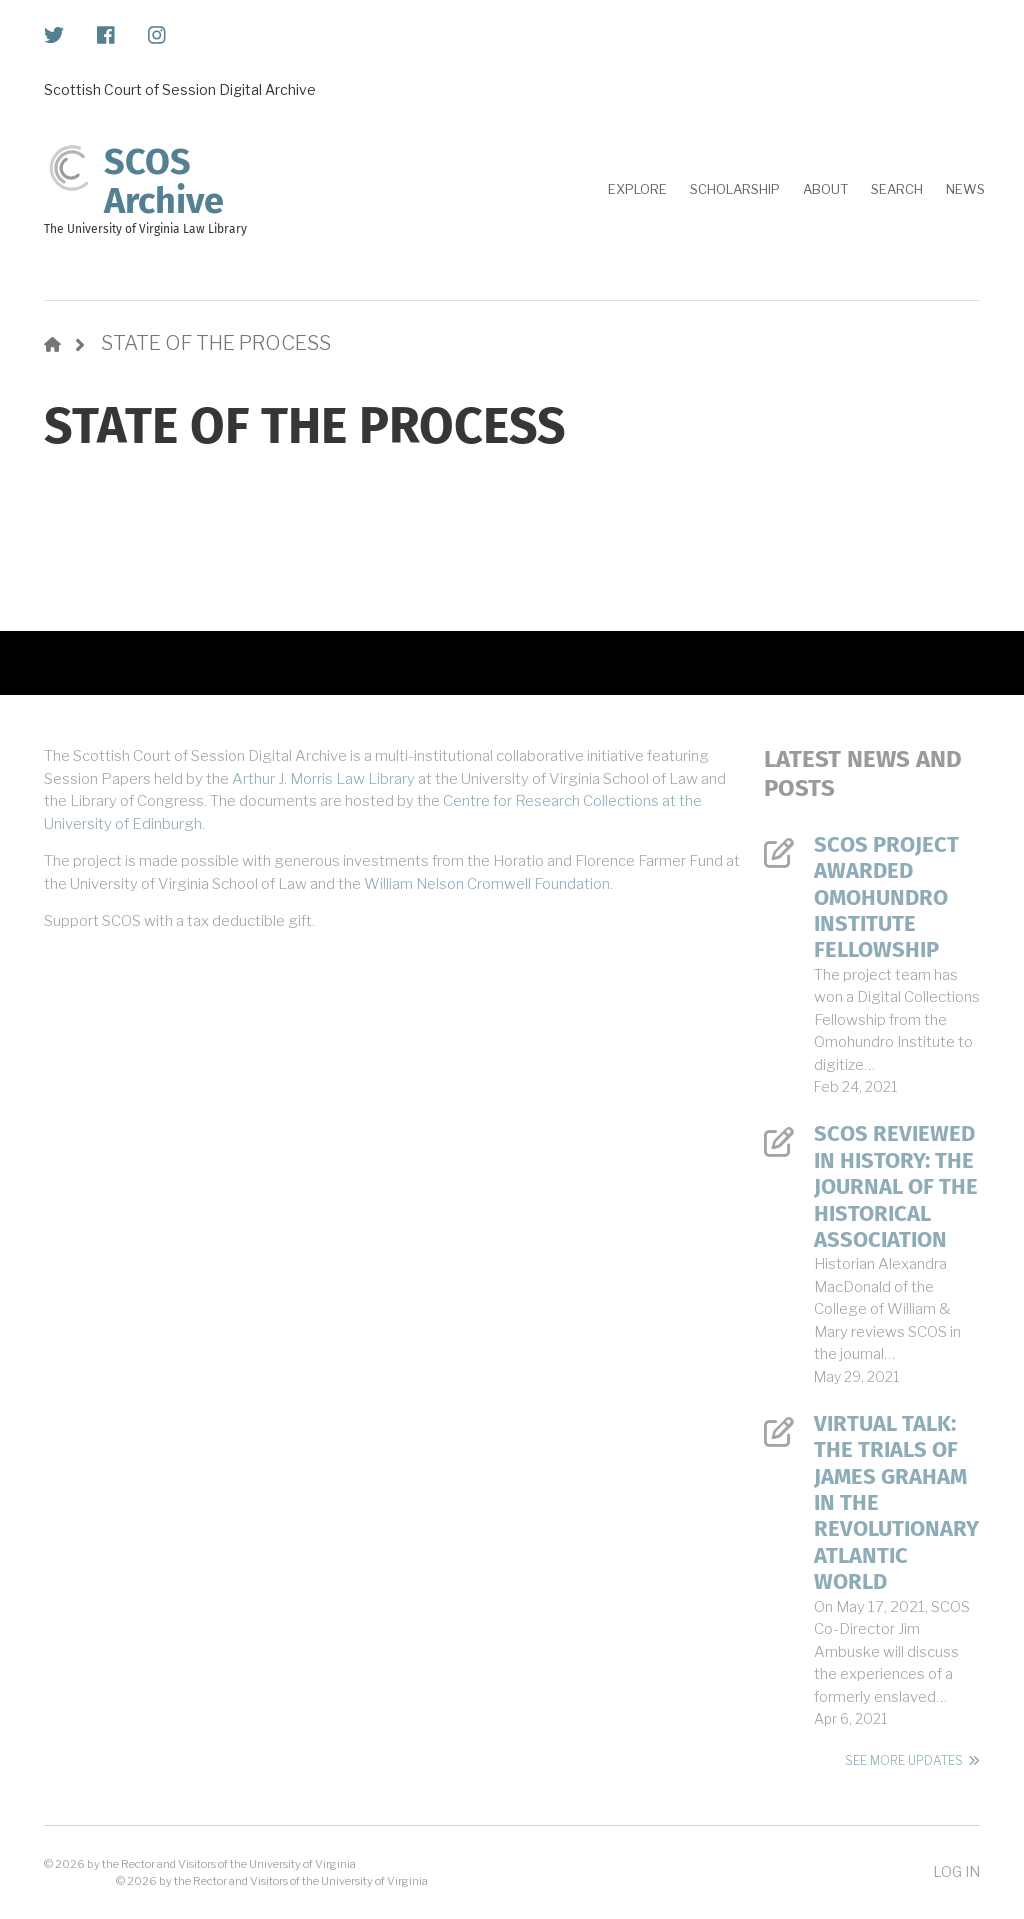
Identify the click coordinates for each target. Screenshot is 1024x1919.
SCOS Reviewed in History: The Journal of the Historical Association (896, 1187)
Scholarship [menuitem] (735, 189)
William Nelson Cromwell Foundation (487, 884)
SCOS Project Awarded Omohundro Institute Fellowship (886, 898)
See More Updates (904, 1760)
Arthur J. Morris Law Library (323, 779)
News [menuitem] (965, 189)
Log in (956, 1871)
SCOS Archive (164, 182)
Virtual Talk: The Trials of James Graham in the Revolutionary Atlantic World (896, 1503)
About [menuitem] (825, 189)
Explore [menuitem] (637, 189)
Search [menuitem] (897, 189)
